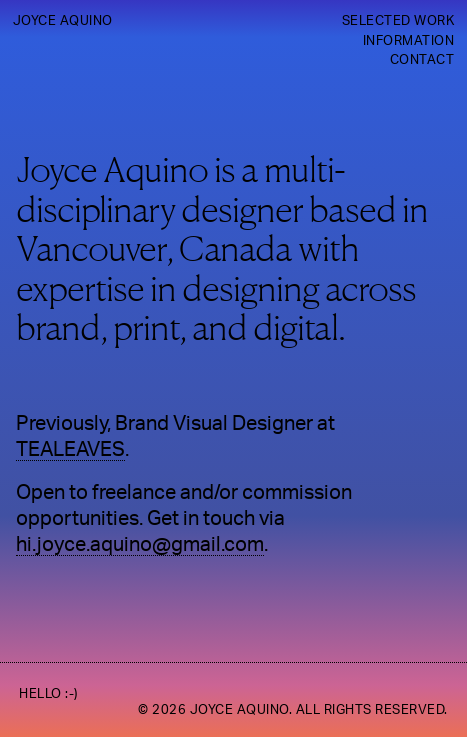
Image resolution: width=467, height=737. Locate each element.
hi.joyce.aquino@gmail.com (140, 545)
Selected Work (398, 21)
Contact (422, 60)
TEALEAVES (70, 450)
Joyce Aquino (63, 21)
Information (409, 41)
